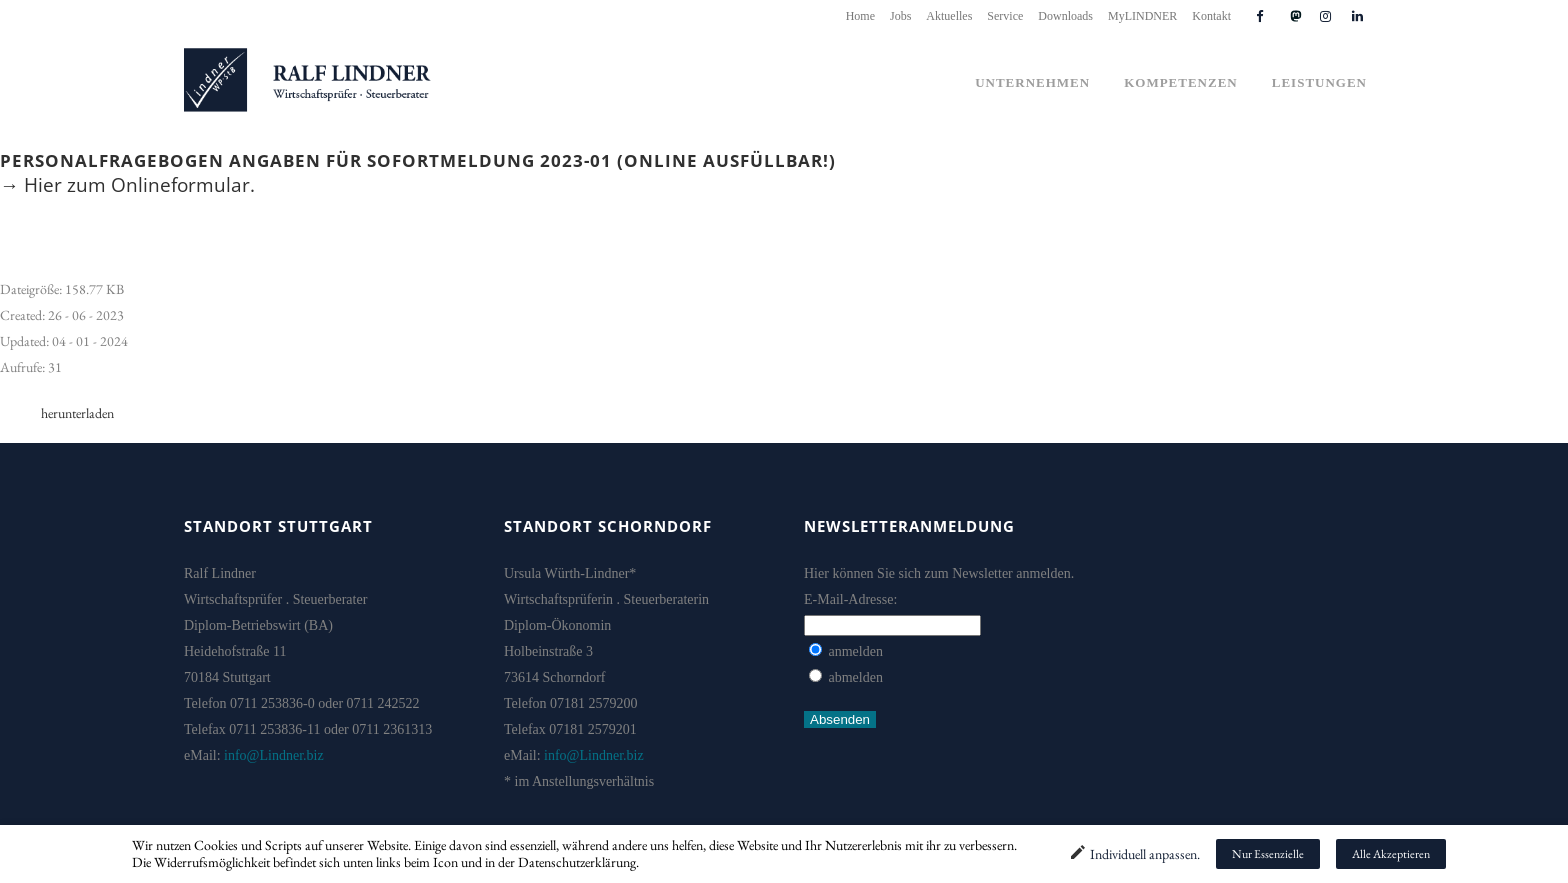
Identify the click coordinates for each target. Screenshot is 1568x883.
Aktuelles (949, 16)
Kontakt (1211, 16)
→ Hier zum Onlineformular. (127, 185)
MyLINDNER (1142, 16)
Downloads (1065, 16)
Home (860, 16)
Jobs (900, 16)
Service (1005, 16)
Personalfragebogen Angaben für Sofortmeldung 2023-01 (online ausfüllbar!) (418, 160)
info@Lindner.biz (274, 755)
